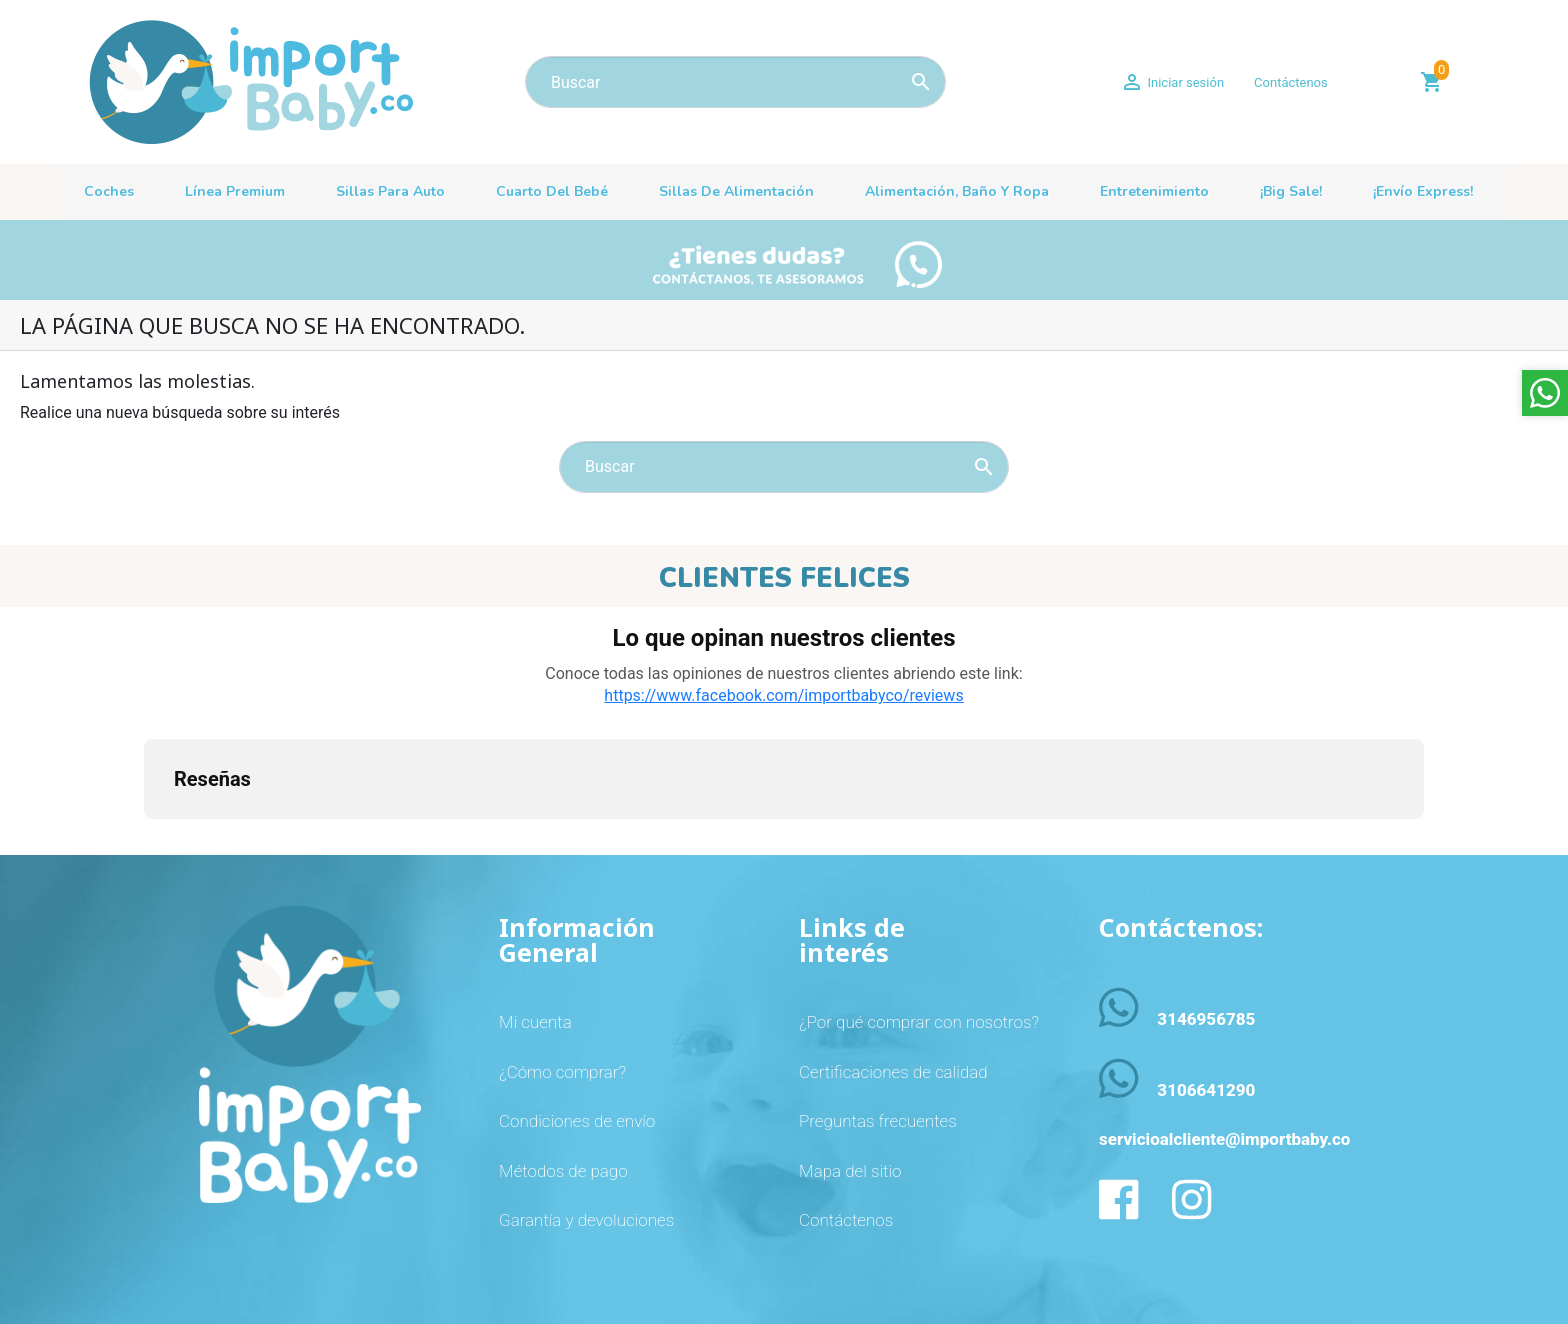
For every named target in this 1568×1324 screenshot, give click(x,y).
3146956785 (1206, 1019)
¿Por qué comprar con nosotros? (919, 1022)
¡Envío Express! (1423, 191)
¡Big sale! (1291, 191)
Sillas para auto (390, 191)
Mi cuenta (535, 1022)
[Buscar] (735, 82)
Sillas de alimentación (736, 191)
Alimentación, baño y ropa (957, 191)
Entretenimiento (1154, 191)
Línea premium (235, 191)
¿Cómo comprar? (562, 1072)
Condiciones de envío (577, 1121)
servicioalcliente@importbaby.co (1224, 1139)
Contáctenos (1291, 82)
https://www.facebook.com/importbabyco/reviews (783, 695)
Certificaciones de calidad (893, 1072)
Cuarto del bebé (552, 191)
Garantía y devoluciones (586, 1220)
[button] (144, 839)
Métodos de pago (563, 1171)
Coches (109, 191)
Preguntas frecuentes (878, 1121)
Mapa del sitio (850, 1171)
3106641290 (1206, 1090)
